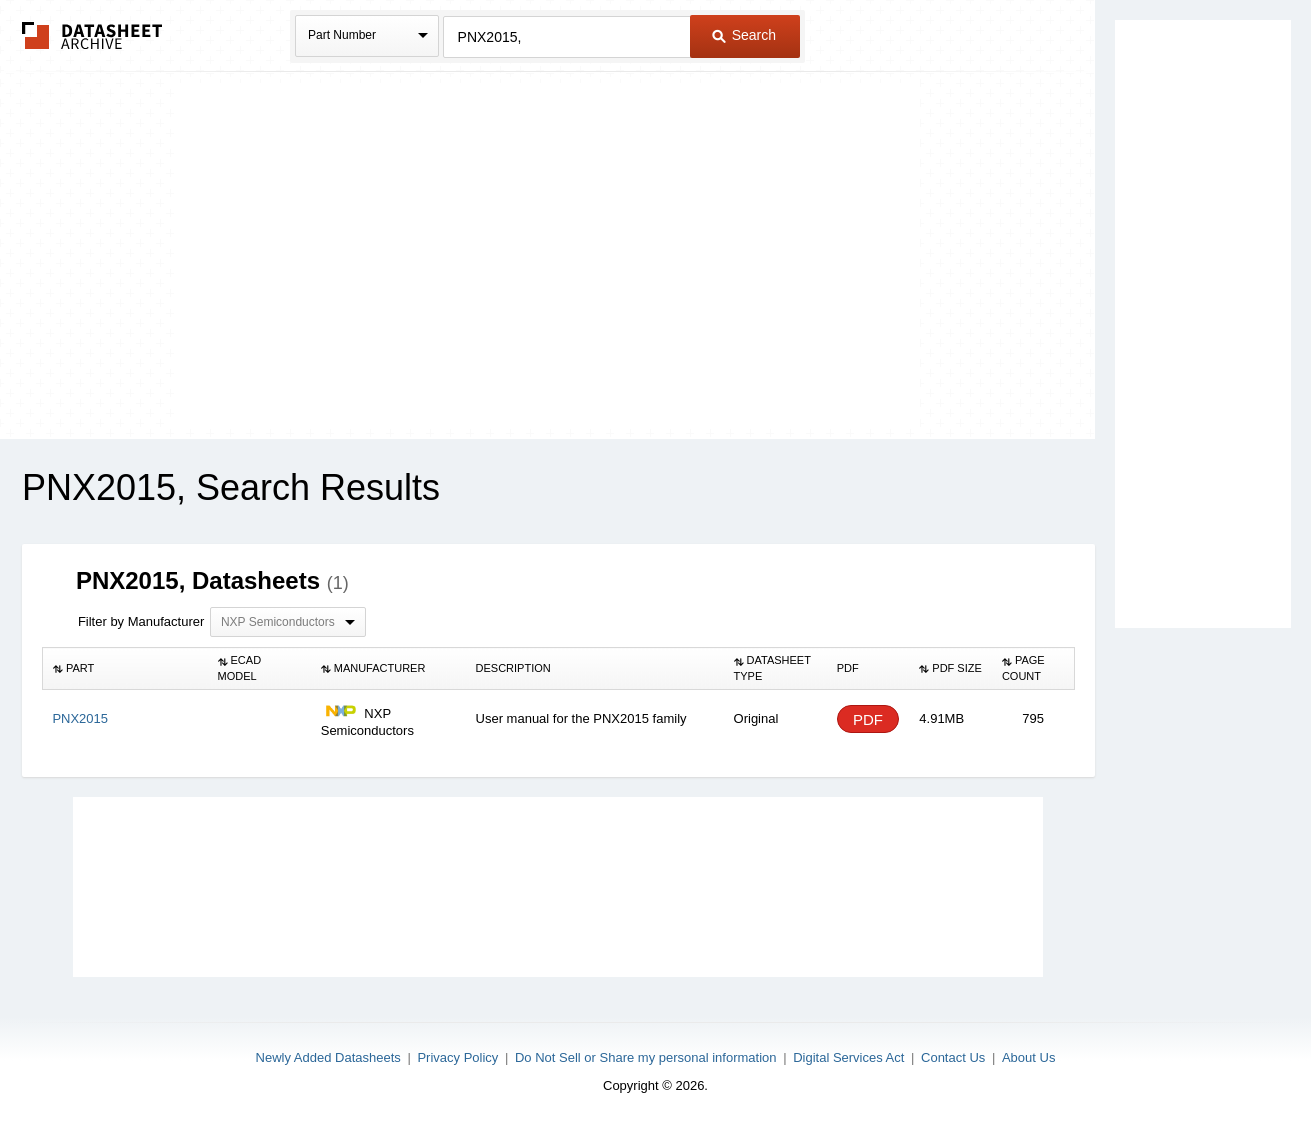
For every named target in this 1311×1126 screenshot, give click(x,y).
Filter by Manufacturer (141, 621)
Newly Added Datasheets (328, 1057)
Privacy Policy (457, 1057)
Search (744, 35)
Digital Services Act (848, 1057)
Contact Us (953, 1057)
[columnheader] (124, 669)
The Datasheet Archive (92, 35)
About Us (1028, 1057)
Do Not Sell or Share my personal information (646, 1057)
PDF (868, 719)
